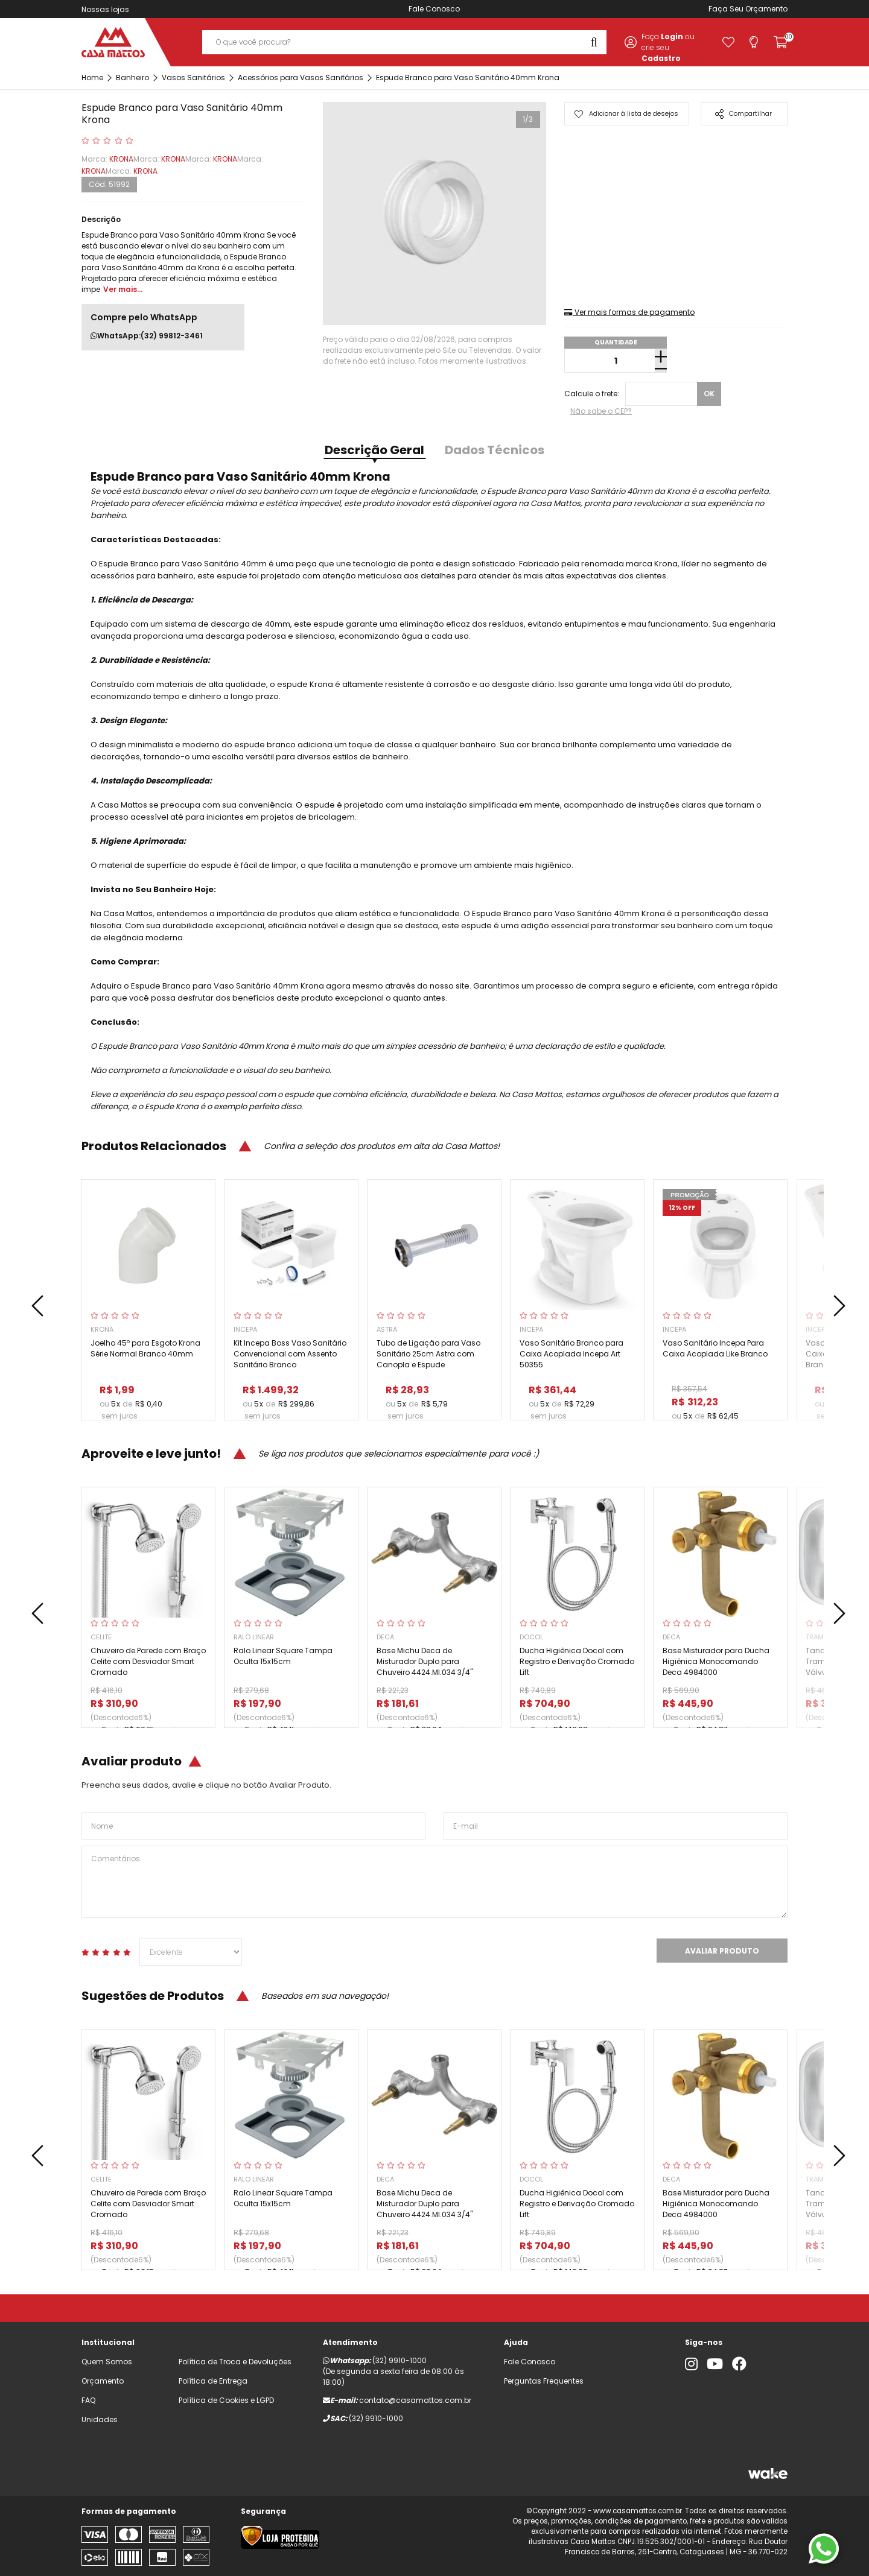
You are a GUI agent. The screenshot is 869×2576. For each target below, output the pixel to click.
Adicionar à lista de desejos (626, 113)
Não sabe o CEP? (601, 411)
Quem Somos (106, 2361)
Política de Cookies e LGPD (226, 2400)
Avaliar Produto (722, 1951)
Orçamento (766, 9)
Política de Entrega (213, 2381)
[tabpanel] (434, 213)
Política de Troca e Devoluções (235, 2361)
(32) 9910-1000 (399, 2360)
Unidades (99, 2419)
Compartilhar (743, 114)
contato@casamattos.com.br (415, 2400)
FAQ (88, 2400)
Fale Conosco (434, 9)
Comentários (434, 1882)
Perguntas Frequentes (544, 2381)
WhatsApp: (147, 336)
